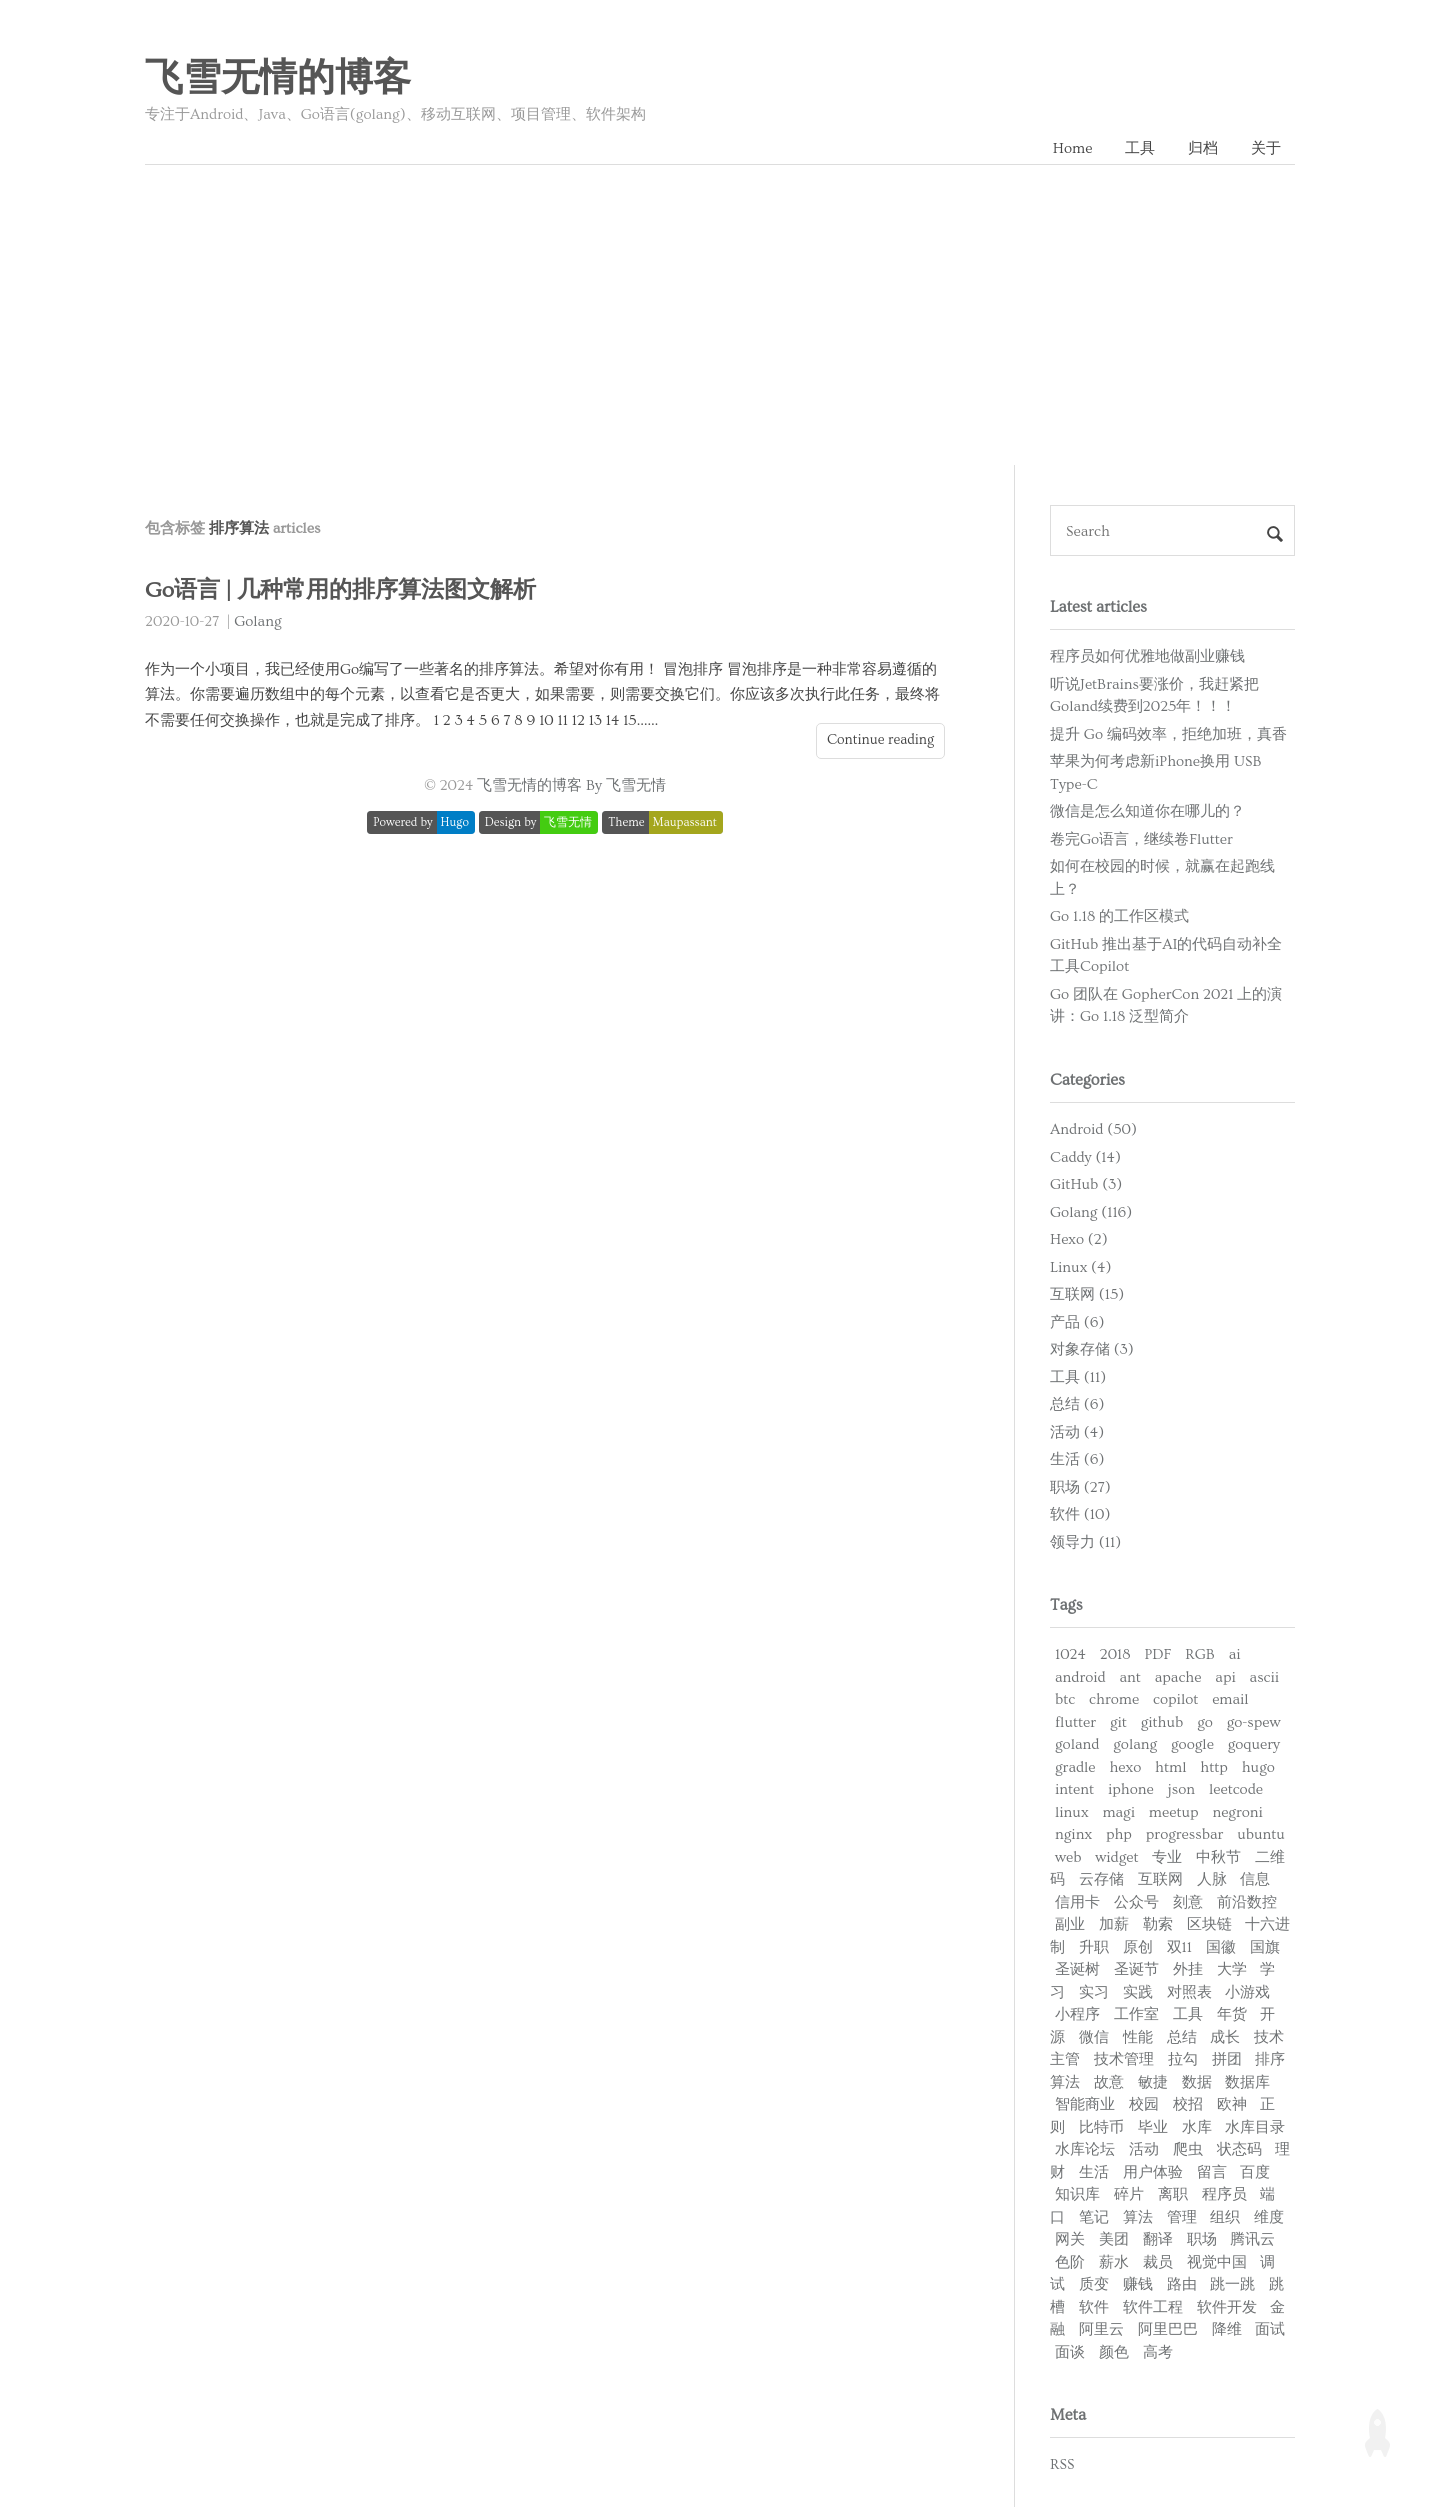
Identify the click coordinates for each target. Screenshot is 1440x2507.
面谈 (1070, 2352)
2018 (1115, 1654)
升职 (1094, 1947)
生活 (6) (1077, 1459)
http (1214, 1767)
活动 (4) (1077, 1432)
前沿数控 (1247, 1902)
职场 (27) (1080, 1487)
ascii (1265, 1677)
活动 (1144, 2149)
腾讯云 (1252, 2239)
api (1225, 1677)
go (1205, 1722)
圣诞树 (1077, 1969)
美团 (1114, 2239)
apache (1178, 1677)
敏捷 (1153, 2082)
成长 (1225, 2037)
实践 (1138, 1992)
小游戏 (1247, 1992)
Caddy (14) (1085, 1157)
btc (1065, 1699)
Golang (257, 621)
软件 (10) (1080, 1514)
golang (1135, 1744)
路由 (1182, 2284)
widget (1116, 1857)
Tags (1066, 1605)
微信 (1094, 2037)
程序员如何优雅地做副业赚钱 (1147, 656)
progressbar (1185, 1834)
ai (1235, 1654)
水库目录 (1255, 2127)
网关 (1070, 2239)
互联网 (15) (1087, 1294)
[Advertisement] (720, 315)
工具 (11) (1078, 1377)
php (1119, 1834)
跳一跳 (1232, 2284)
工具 (1140, 148)
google (1192, 1744)
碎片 (1129, 2194)
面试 (1270, 2329)
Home (1073, 148)
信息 (1255, 1879)
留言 (1212, 2172)
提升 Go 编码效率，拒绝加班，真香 (1168, 734)
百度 (1255, 2172)
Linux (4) (1080, 1267)
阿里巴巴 (1168, 2329)
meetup (1174, 1812)
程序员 (1224, 2194)
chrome (1114, 1699)
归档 (1203, 148)
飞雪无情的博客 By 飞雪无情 (571, 785)
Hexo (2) (1079, 1239)
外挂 (1188, 1969)
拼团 (1227, 2059)
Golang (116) (1091, 1212)
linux (1072, 1812)
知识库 (1077, 2194)
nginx (1073, 1834)
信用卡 (1077, 1902)
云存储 (1101, 1879)
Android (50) (1093, 1129)
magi (1118, 1812)
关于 (1266, 148)
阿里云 (1101, 2329)
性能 (1138, 2037)
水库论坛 (1085, 2149)
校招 (1188, 2104)
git (1118, 1722)
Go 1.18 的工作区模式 (1119, 916)
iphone (1131, 1789)
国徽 (1221, 1947)
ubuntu (1261, 1834)
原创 (1138, 1947)
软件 (1094, 2307)
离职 (1173, 2194)
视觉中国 (1217, 2262)
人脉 (1212, 1879)
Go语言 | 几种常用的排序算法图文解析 (340, 590)
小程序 (1077, 2014)
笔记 (1094, 2217)
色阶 (1070, 2262)
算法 (1138, 2217)
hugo (1258, 1767)
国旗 (1265, 1947)
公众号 (1136, 1902)
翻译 (1158, 2239)
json (1181, 1789)
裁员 (1158, 2262)
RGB (1200, 1654)
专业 (1167, 1857)
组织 (1225, 2217)
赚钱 (1138, 2284)
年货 (1232, 2014)
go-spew (1254, 1722)
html (1170, 1767)
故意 (1109, 2082)
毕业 (1153, 2127)
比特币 (1101, 2127)
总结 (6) (1077, 1404)
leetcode (1236, 1789)
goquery (1254, 1744)
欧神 (1232, 2104)
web (1068, 1857)
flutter (1075, 1722)
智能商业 (1085, 2104)
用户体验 (1153, 2172)
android (1080, 1677)
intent (1074, 1789)
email (1230, 1699)
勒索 (1158, 1924)
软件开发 (1227, 2307)
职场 (1202, 2239)
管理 (1182, 2217)
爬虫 (1188, 2149)
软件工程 (1153, 2307)
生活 (1094, 2172)
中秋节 (1218, 1857)
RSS (1062, 2464)
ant (1129, 1677)
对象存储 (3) (1092, 1349)
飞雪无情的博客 (278, 79)
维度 (1269, 2217)
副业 (1070, 1924)
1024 (1070, 1654)
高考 (1158, 2352)
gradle (1075, 1767)
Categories (1087, 1080)
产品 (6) (1077, 1322)
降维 (1227, 2329)
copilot (1175, 1699)
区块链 (1209, 1924)
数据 (1197, 2082)
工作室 (1136, 2014)
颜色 (1114, 2352)
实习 (1094, 1992)
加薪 (1114, 1924)
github (1162, 1722)
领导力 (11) (1085, 1542)
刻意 (1188, 1902)
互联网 (1160, 1879)
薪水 (1114, 2262)
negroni (1237, 1812)
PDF (1157, 1654)
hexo (1125, 1767)
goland (1077, 1744)
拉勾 (1183, 2059)
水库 (1197, 2127)
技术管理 (1124, 2059)
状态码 (1239, 2149)
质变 (1094, 2284)
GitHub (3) (1086, 1184)
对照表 (1189, 1992)
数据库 (1247, 2082)
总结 (1182, 2037)
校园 (1144, 2104)
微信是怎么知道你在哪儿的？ (1147, 811)
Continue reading (880, 740)
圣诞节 (1136, 1969)
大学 (1232, 1969)
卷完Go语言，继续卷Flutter (1141, 839)
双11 (1179, 1947)
